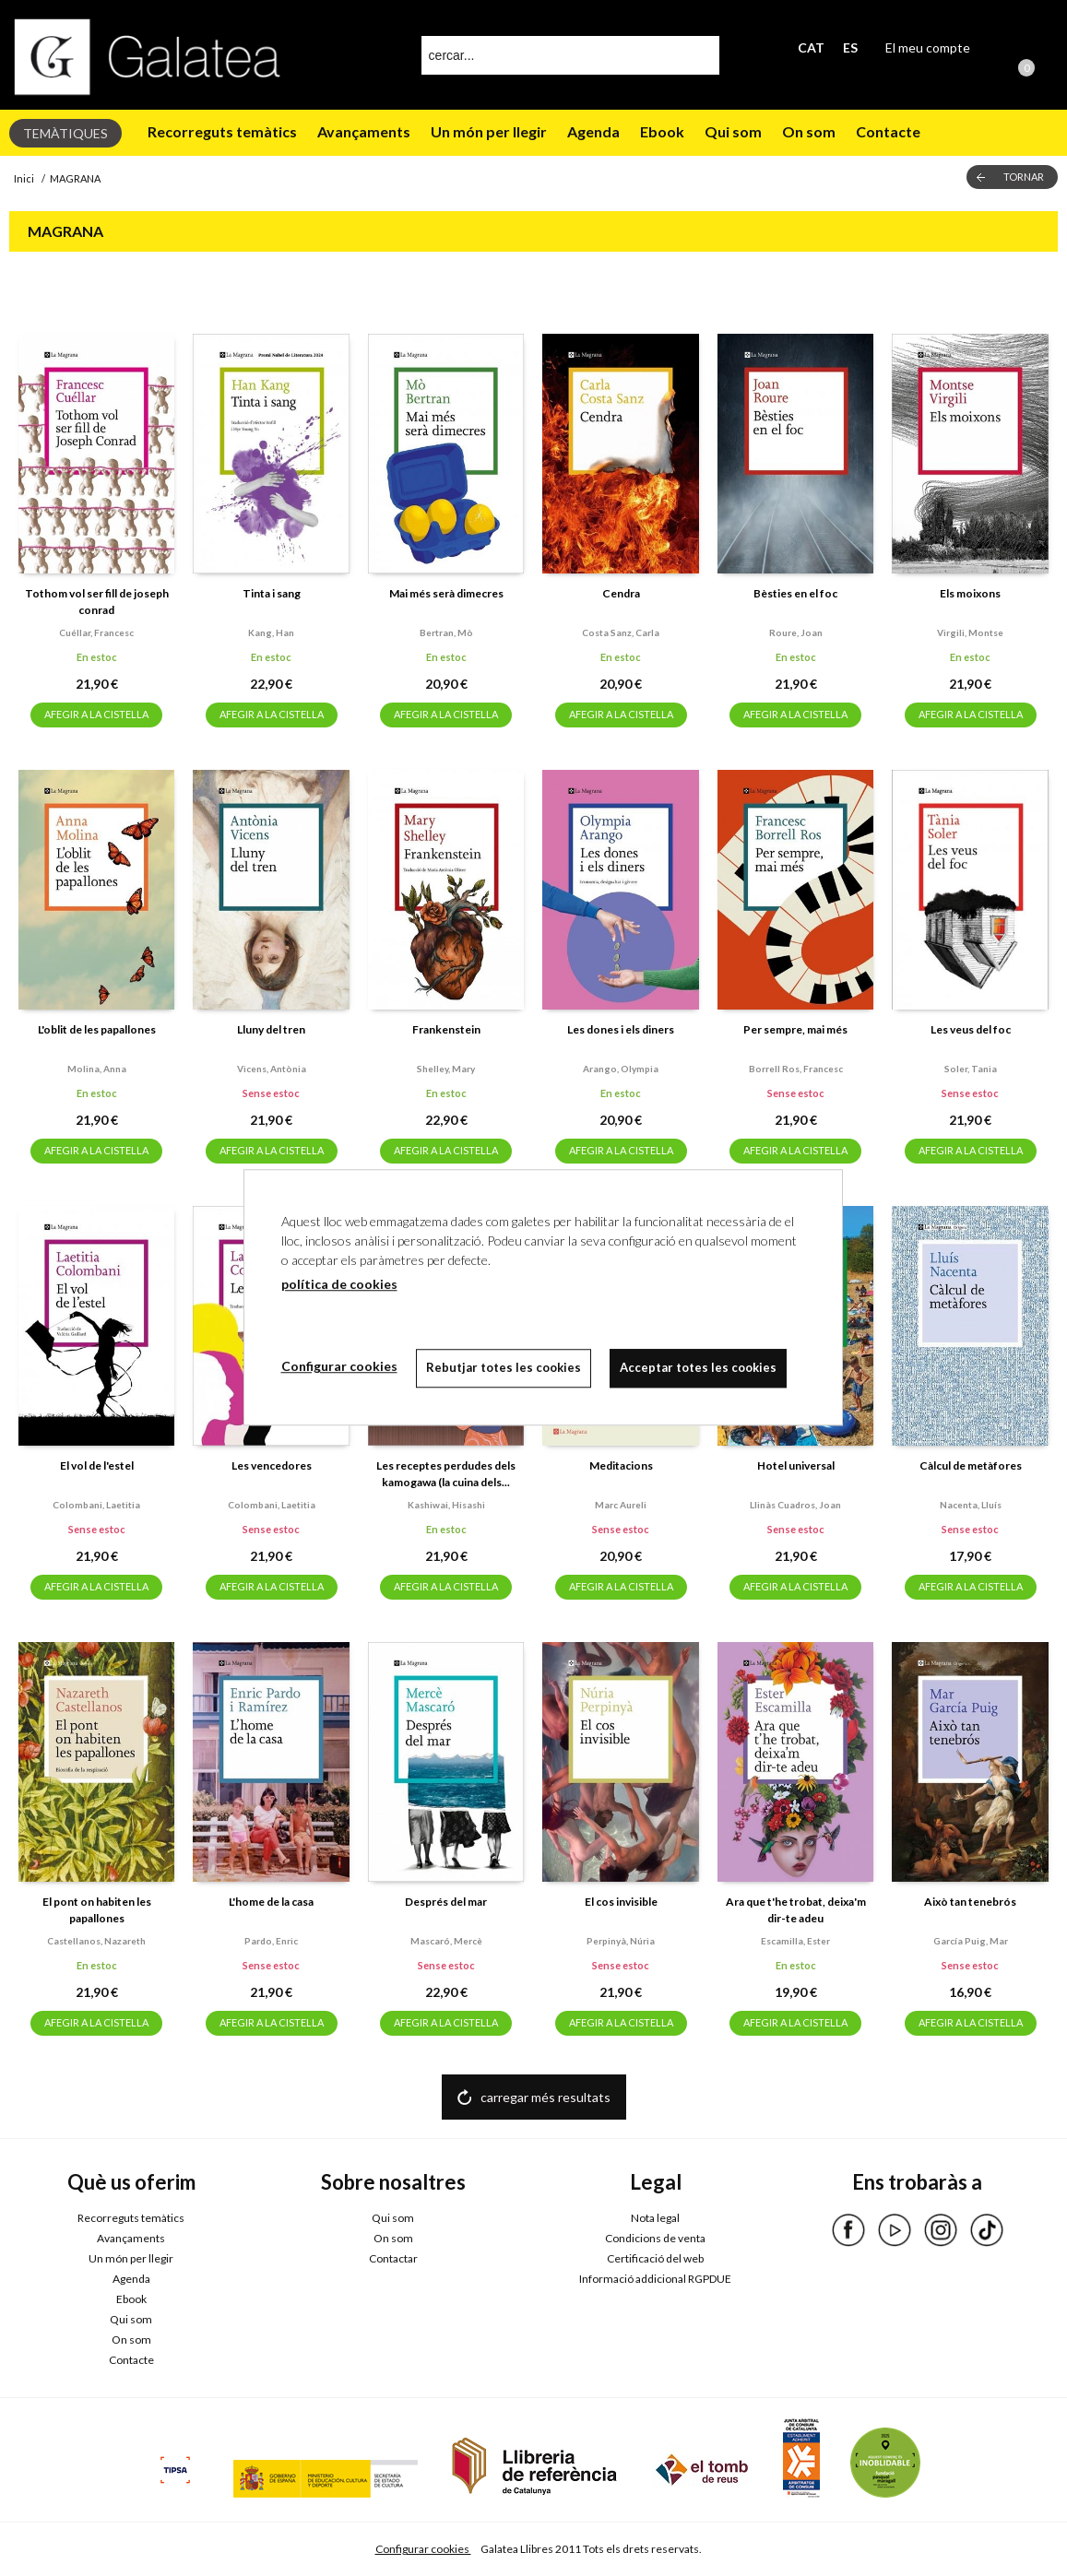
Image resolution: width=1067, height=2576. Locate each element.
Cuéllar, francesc (96, 632)
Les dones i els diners (620, 1029)
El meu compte (927, 47)
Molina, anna (96, 1068)
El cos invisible (621, 1901)
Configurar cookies (423, 2549)
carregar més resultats (545, 2097)
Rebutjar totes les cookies (503, 1367)
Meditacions (621, 1465)
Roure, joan (796, 632)
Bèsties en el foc (795, 593)
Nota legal (655, 2218)
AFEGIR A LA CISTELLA (96, 714)
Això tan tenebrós (970, 1901)
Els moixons (970, 593)
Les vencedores (271, 1465)
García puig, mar (970, 1940)
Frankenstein (446, 1029)
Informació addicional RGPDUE (655, 2279)
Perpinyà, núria (621, 1940)
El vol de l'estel (97, 1465)
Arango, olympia (620, 1068)
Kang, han (271, 632)
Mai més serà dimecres (446, 593)
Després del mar (446, 1901)
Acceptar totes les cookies (698, 1367)
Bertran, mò (446, 632)
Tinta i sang (272, 593)
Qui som (733, 131)
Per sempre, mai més (795, 1029)
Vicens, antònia (271, 1068)
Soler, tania (970, 1068)
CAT (811, 47)
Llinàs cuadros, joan (795, 1504)
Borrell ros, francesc (796, 1068)
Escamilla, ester (795, 1940)
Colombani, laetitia (96, 1504)
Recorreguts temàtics (222, 131)
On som (809, 131)
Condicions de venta (655, 2238)
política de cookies (339, 1284)
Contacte (888, 131)
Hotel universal (796, 1465)
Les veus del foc (971, 1029)
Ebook (662, 131)
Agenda (593, 131)
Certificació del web (655, 2258)
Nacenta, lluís (971, 1504)
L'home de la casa (271, 1901)
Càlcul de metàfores (970, 1465)
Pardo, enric (271, 1940)
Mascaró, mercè (446, 1940)
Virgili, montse (970, 632)
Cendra (621, 593)
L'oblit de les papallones (97, 1029)
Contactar (393, 2258)
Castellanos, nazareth (96, 1940)
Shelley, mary (446, 1068)
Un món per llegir (489, 131)
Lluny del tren (271, 1029)
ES (850, 47)
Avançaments (363, 131)
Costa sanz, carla (620, 632)
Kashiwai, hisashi (446, 1504)
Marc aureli (620, 1504)
